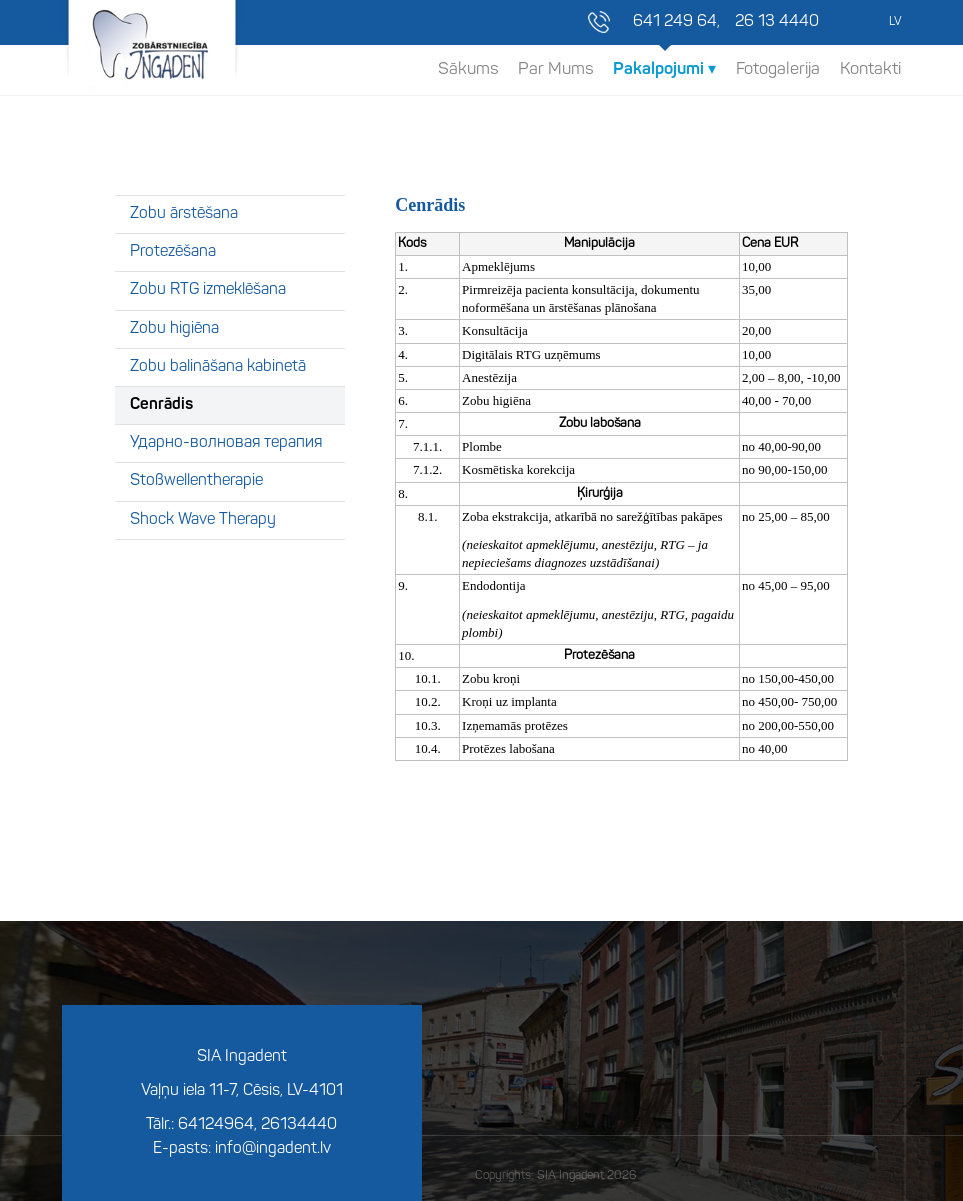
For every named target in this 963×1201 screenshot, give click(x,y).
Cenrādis (161, 405)
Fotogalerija (778, 69)
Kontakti (870, 69)
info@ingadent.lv (273, 1149)
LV (895, 22)
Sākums (468, 69)
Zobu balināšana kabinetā (218, 367)
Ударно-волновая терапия (226, 443)
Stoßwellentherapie (196, 481)
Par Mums (555, 69)
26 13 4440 (777, 22)
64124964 (216, 1125)
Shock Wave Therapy (203, 520)
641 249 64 (675, 22)
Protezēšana (173, 252)
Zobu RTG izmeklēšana (208, 290)
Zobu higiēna (174, 329)
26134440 (299, 1125)
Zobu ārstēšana (184, 214)
